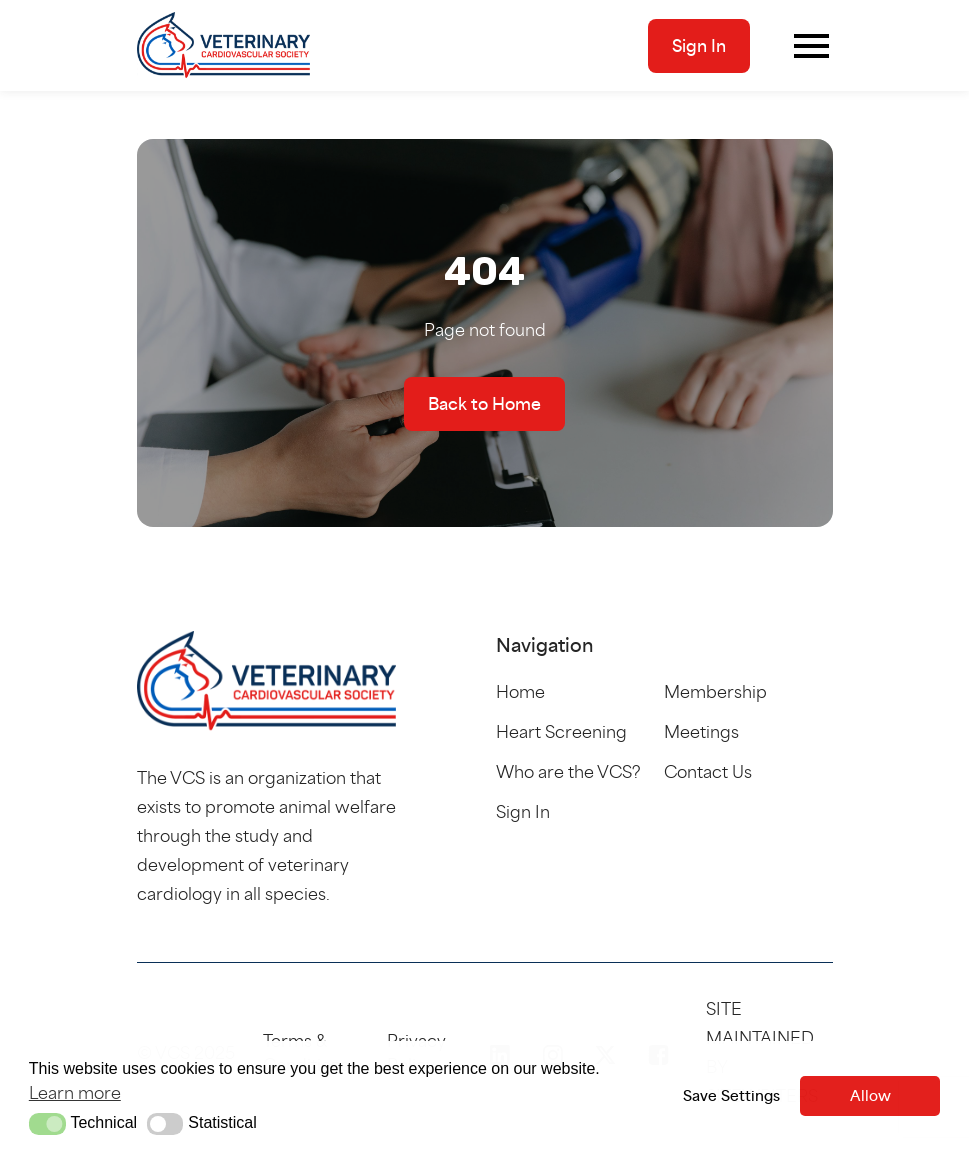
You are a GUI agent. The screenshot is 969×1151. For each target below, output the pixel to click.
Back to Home (484, 404)
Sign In (699, 46)
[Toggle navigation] (811, 46)
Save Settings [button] (731, 1095)
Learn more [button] (75, 1092)
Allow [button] (870, 1095)
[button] (47, 1124)
